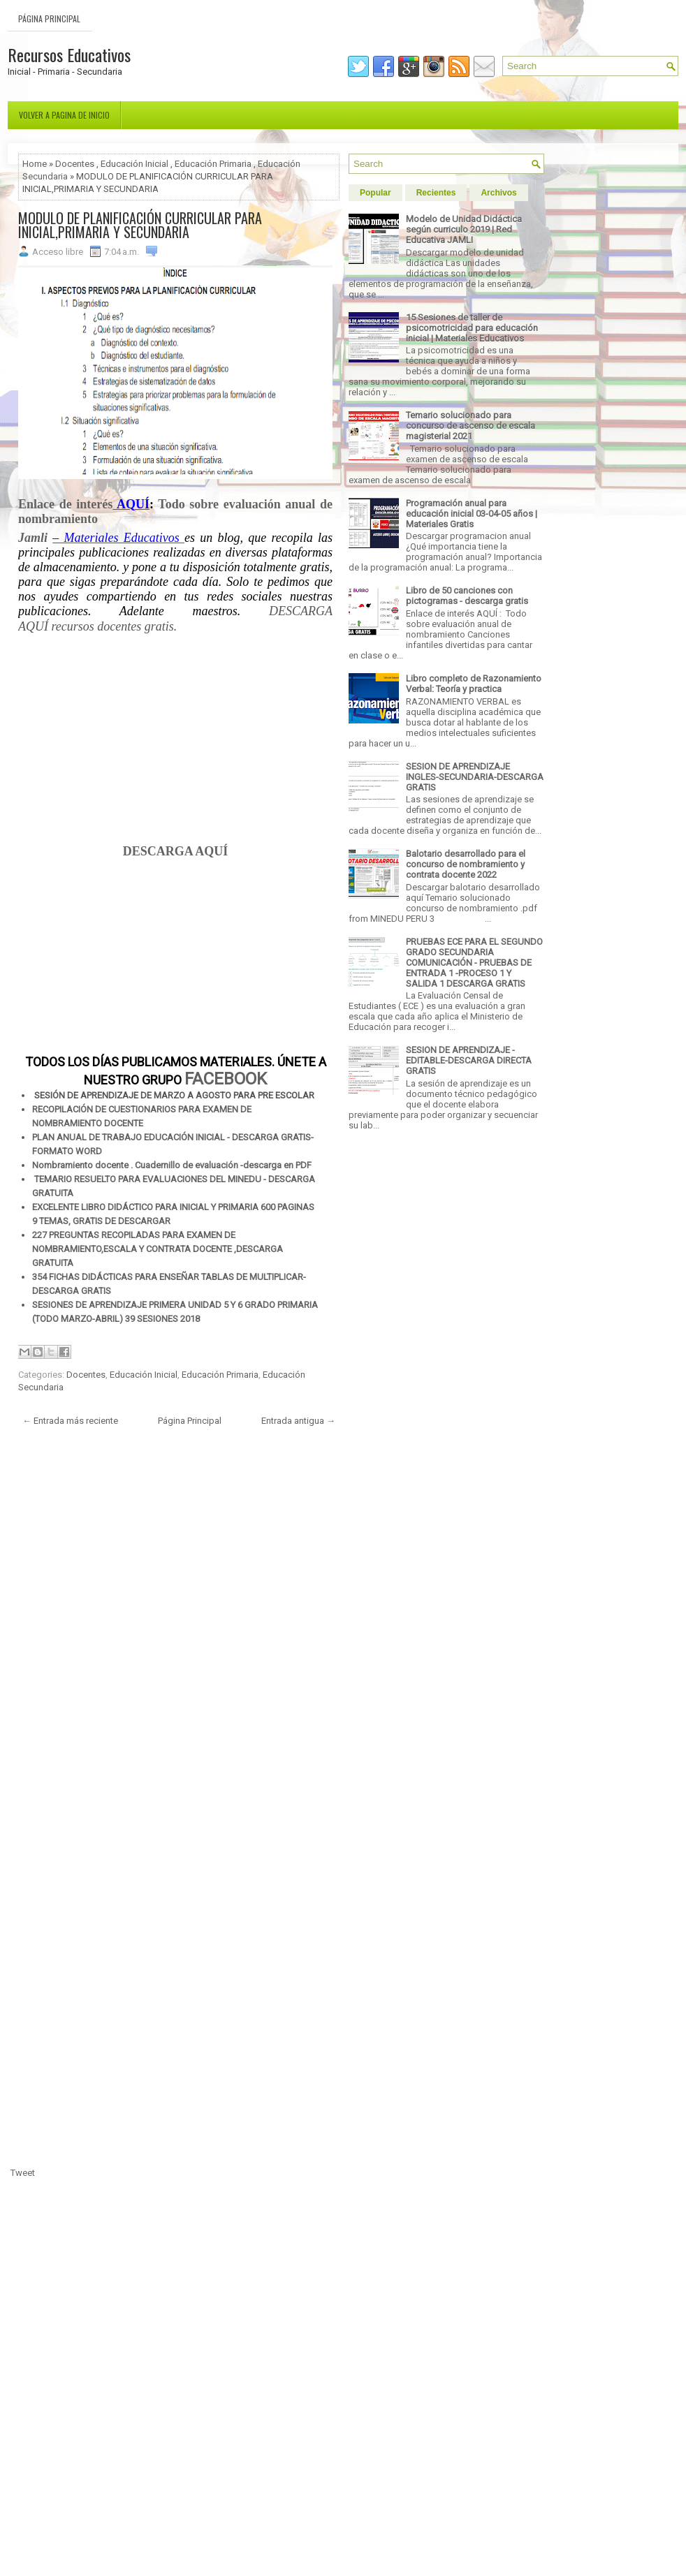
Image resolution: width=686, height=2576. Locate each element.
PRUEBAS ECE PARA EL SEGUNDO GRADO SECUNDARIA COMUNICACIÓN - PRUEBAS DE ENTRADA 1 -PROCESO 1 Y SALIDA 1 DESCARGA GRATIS (474, 962)
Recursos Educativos (69, 54)
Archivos (498, 193)
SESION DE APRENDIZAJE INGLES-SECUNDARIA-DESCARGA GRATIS (474, 777)
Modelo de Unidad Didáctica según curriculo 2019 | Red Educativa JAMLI (464, 229)
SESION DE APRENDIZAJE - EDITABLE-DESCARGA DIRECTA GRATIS (469, 1060)
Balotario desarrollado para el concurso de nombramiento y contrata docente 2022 (465, 864)
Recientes (436, 193)
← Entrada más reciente (70, 1420)
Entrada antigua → (298, 1420)
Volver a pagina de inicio (64, 115)
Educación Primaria (213, 164)
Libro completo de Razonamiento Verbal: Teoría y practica (473, 683)
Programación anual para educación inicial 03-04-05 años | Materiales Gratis (471, 513)
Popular (375, 193)
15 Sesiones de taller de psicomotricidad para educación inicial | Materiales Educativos (472, 328)
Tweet (22, 2172)
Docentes (74, 164)
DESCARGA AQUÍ (175, 851)
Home (34, 164)
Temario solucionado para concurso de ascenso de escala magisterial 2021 (470, 425)
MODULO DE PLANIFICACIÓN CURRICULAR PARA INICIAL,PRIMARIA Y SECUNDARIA (140, 225)
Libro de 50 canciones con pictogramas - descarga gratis (467, 595)
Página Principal (49, 18)
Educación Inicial (134, 164)
